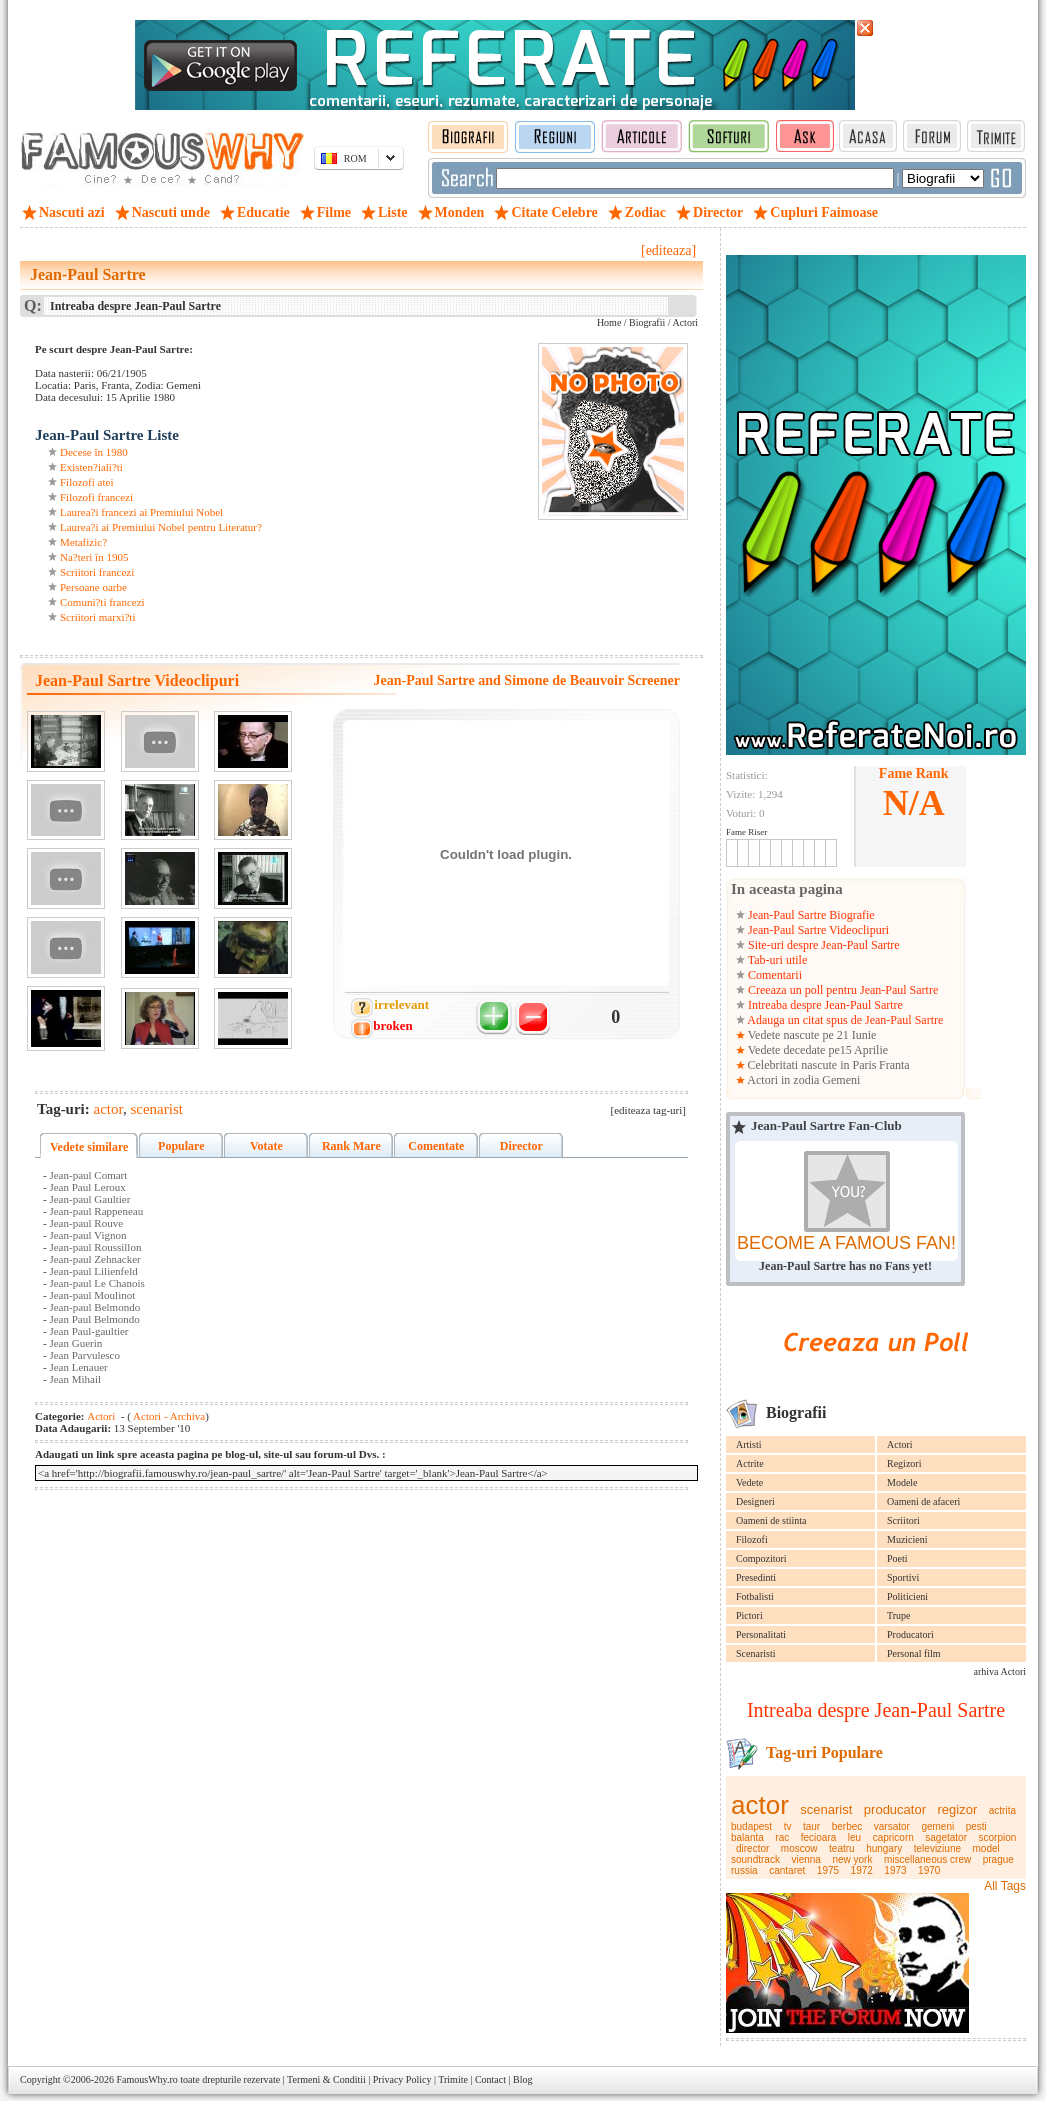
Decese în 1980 (94, 452)
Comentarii (773, 975)
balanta (747, 1837)
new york (852, 1859)
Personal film (914, 1653)
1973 (895, 1870)
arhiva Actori (1000, 1671)
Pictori (749, 1615)
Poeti (897, 1558)
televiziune (937, 1848)
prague (998, 1859)
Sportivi (903, 1577)
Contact (490, 2079)
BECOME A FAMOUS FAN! (846, 1243)
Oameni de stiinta (771, 1520)
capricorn (893, 1837)
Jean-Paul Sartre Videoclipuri (817, 930)
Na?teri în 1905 (94, 557)
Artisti (749, 1444)
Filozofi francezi (96, 497)
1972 (862, 1870)
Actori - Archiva (168, 1416)
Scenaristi (755, 1653)
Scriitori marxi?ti (97, 617)
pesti (976, 1826)
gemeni (937, 1826)
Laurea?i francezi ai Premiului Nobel (141, 512)
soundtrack (755, 1859)
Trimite (453, 2079)
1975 (828, 1870)
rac (782, 1837)
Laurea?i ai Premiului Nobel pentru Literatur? (161, 527)
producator (895, 1809)
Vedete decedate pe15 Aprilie (816, 1050)
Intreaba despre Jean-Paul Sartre (824, 1005)
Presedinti (756, 1577)
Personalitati (761, 1634)
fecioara (819, 1837)
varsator (892, 1826)
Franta (894, 1065)
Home (609, 322)
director (752, 1848)
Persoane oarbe (93, 587)
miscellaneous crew (927, 1859)
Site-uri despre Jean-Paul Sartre (822, 945)
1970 (929, 1870)
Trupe (899, 1615)
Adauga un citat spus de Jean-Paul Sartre (844, 1020)
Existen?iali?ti (91, 467)
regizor (958, 1809)
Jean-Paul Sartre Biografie (810, 915)
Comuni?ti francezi (102, 602)
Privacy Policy (402, 2079)
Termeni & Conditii (326, 2079)
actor (760, 1805)
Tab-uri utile (776, 960)
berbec (847, 1826)
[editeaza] (668, 250)
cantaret (787, 1870)
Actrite (750, 1463)
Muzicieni (907, 1539)
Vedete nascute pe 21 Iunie (810, 1035)
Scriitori (903, 1520)
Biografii (647, 322)
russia (744, 1870)
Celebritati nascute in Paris (812, 1065)
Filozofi (752, 1539)
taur (811, 1826)
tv (788, 1826)
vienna (805, 1859)
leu (854, 1837)
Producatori (910, 1634)
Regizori (904, 1463)
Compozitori (761, 1558)
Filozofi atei (86, 482)
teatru (842, 1848)
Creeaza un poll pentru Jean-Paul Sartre (841, 990)
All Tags (1005, 1886)
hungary (884, 1848)
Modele (902, 1482)
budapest (751, 1826)
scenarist (826, 1809)
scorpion (998, 1837)
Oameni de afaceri (923, 1501)
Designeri (755, 1501)
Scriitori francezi (97, 572)
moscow (799, 1848)
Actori (900, 1444)
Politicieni (907, 1596)
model (986, 1848)
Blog (522, 2079)
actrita (1002, 1810)
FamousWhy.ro (146, 2079)
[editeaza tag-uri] (648, 1110)
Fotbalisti (755, 1596)
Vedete (749, 1482)
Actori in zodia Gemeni (802, 1080)
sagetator (946, 1837)
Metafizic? (83, 542)
